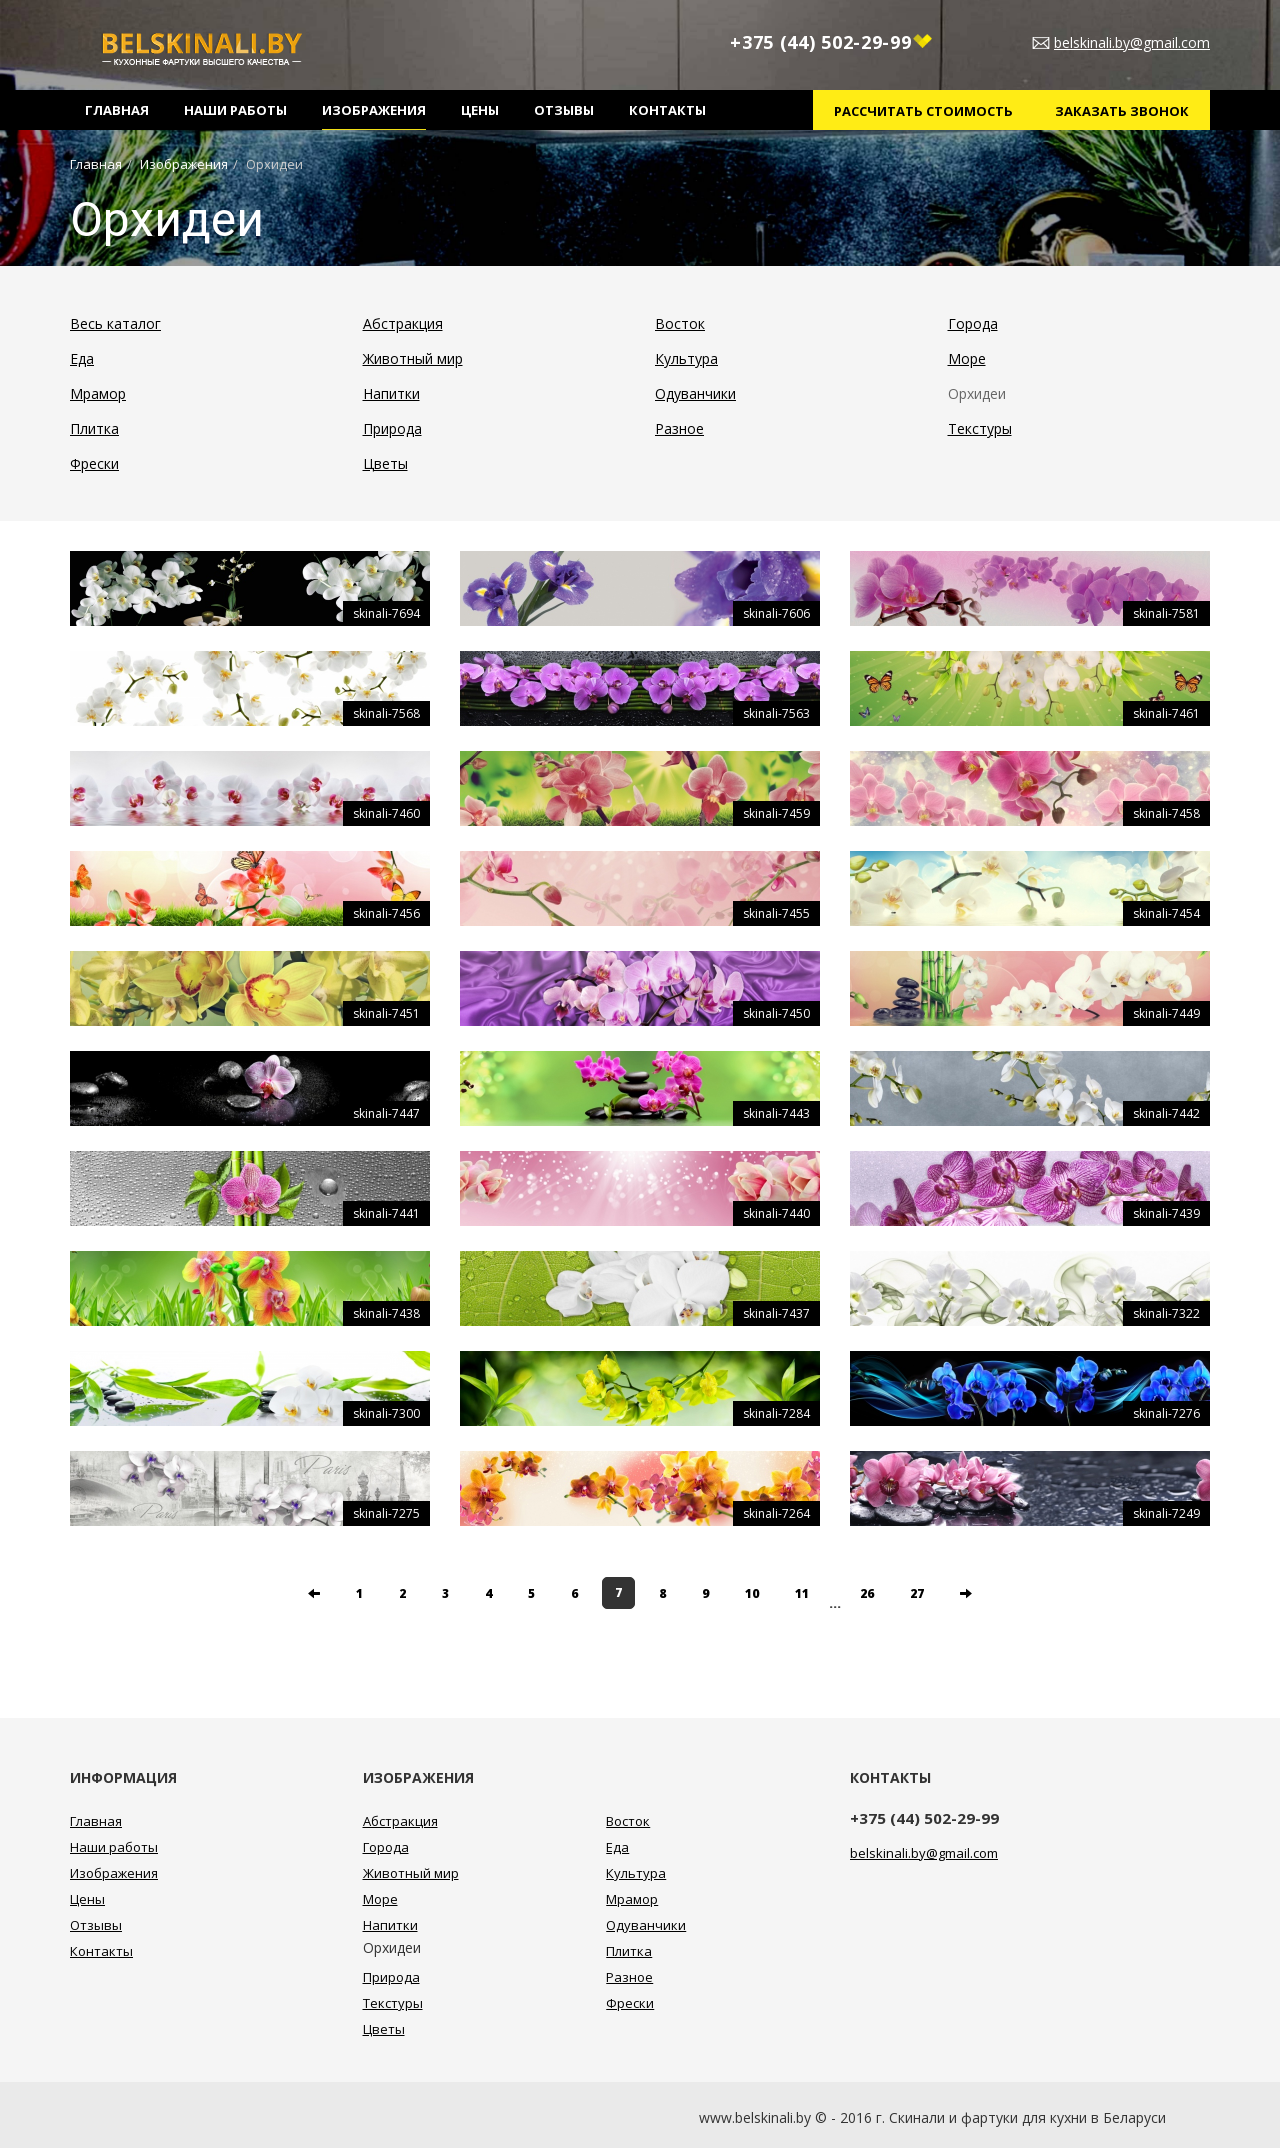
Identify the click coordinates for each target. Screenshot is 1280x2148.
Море (967, 358)
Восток (680, 323)
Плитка (94, 428)
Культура (686, 358)
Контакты (667, 110)
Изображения (374, 110)
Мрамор (98, 393)
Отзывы (564, 110)
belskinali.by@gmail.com (1132, 42)
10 (752, 1593)
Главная (117, 110)
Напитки (391, 393)
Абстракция (403, 323)
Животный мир (413, 358)
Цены (480, 110)
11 (802, 1593)
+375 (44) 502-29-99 (831, 43)
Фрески (94, 463)
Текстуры (980, 428)
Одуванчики (695, 393)
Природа (392, 428)
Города (973, 323)
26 (867, 1593)
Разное (679, 428)
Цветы (385, 463)
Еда (82, 358)
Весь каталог (115, 323)
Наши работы (235, 110)
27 (917, 1593)
